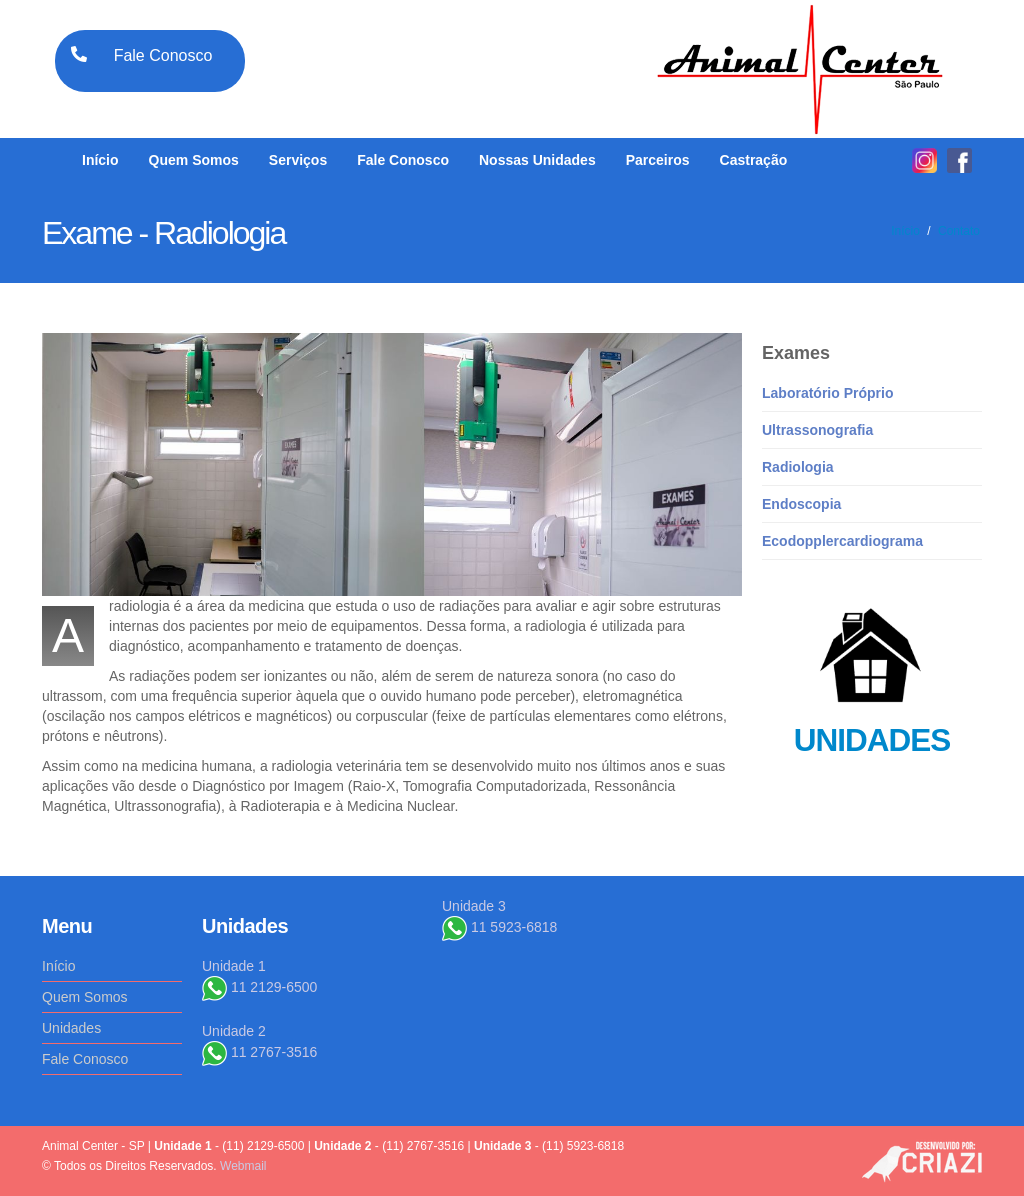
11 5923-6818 (499, 927)
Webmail (243, 1166)
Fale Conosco (403, 160)
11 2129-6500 (259, 987)
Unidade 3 (474, 906)
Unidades (71, 1028)
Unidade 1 (234, 966)
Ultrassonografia (817, 430)
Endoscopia (801, 504)
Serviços (298, 160)
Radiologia (798, 467)
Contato (959, 231)
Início (100, 160)
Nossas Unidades (537, 160)
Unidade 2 (234, 1031)
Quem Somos (194, 160)
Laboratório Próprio (827, 393)
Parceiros (658, 160)
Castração (754, 160)
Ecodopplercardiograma (842, 541)
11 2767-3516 (259, 1052)
